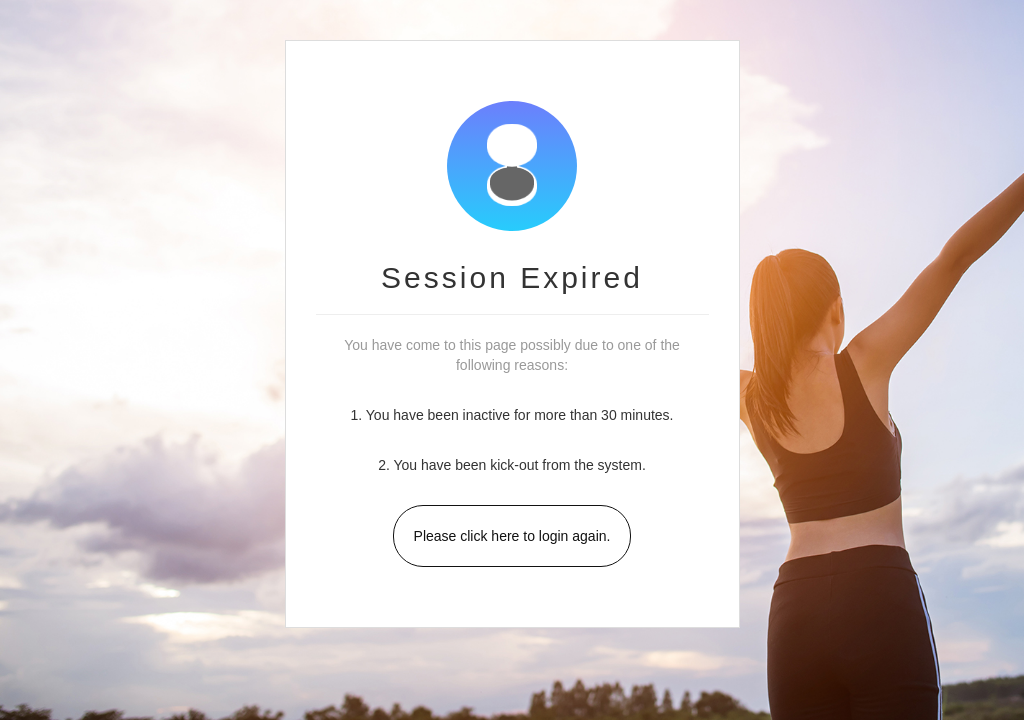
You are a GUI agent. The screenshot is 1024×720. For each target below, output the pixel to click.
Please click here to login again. (512, 536)
